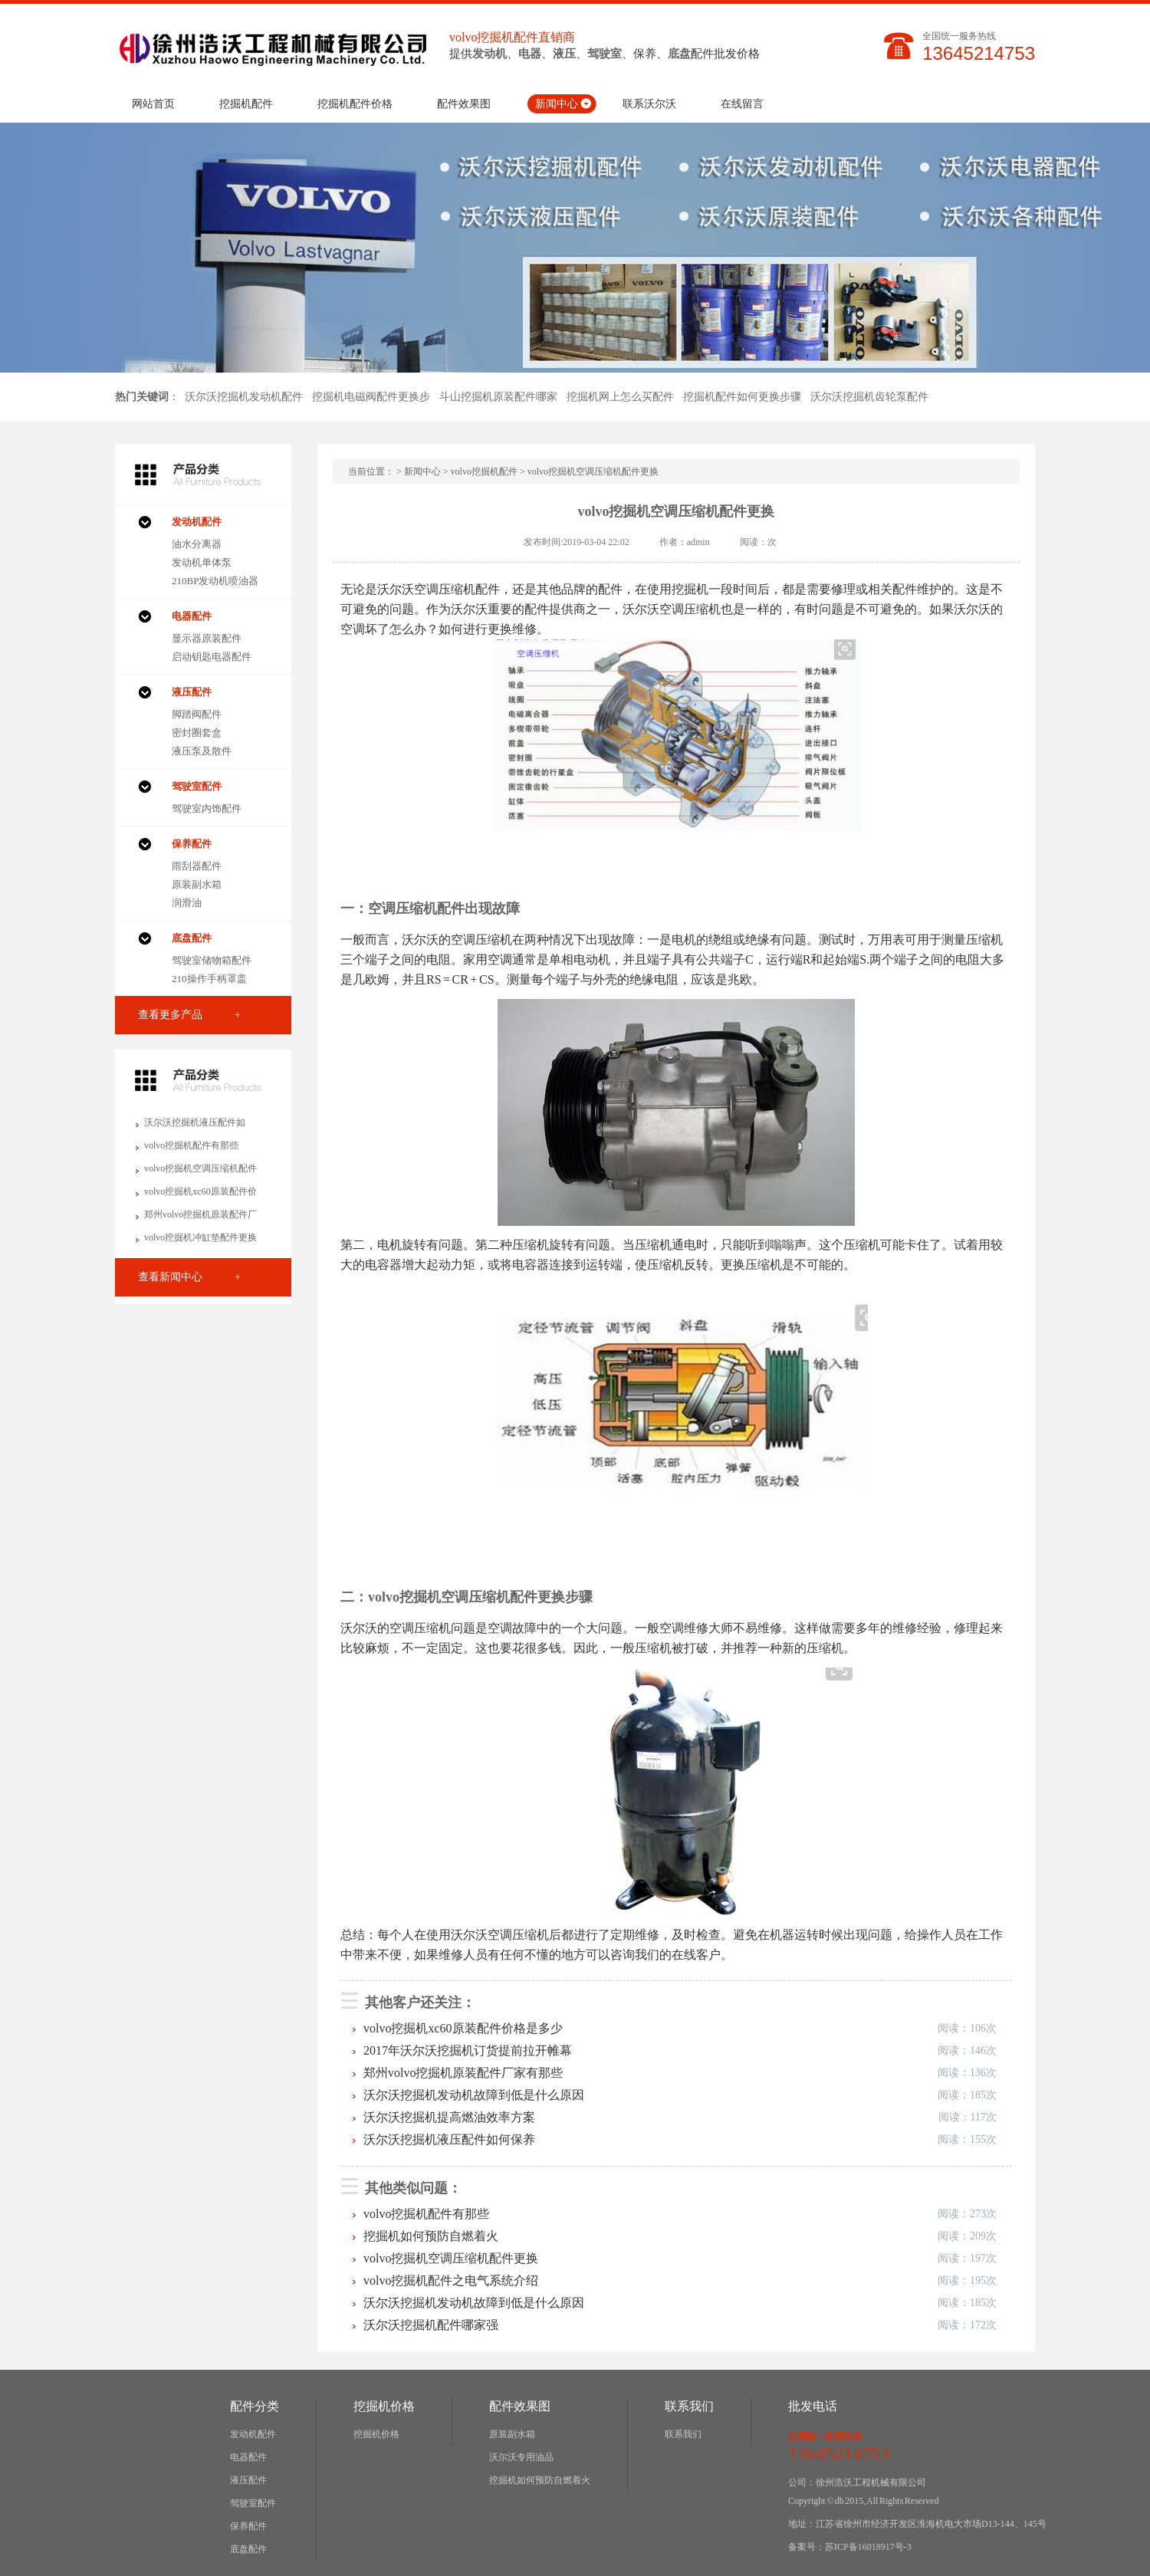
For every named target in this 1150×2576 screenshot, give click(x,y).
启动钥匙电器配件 (211, 656)
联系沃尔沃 (649, 104)
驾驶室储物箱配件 (211, 960)
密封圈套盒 (197, 732)
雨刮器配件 (197, 866)
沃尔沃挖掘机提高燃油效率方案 (449, 2117)
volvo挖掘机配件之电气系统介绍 (450, 2280)
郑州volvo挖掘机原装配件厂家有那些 (463, 2072)
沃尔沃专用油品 (521, 2457)
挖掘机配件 (246, 104)
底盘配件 (248, 2549)
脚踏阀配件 (197, 714)
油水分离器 (197, 544)
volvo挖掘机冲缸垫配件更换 (200, 1237)
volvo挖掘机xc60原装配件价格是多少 (463, 2028)
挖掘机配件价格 (355, 104)
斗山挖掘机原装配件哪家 (498, 396)
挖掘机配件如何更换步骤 (742, 396)
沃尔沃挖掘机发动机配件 (244, 396)
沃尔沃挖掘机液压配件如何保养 (449, 2139)
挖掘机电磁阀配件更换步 (371, 396)
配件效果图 (464, 104)
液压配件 (248, 2480)
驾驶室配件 (253, 2503)
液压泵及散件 (202, 751)
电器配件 (248, 2457)
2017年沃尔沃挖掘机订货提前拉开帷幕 (467, 2050)
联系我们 (683, 2434)
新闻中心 (556, 104)
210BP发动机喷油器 (215, 580)
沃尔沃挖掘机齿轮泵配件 (869, 396)
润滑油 (187, 903)
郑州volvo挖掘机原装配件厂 (200, 1214)
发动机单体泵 (202, 562)
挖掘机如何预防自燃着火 (430, 2235)
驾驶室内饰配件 (207, 808)
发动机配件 (253, 2434)
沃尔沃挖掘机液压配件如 (194, 1122)
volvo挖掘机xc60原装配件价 (200, 1191)
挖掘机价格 (376, 2434)
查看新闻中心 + (189, 1277)
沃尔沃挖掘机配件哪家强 (430, 2324)
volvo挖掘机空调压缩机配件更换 (450, 2258)
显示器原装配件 (207, 638)
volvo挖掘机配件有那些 (191, 1145)
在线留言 (742, 104)
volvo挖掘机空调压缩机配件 (200, 1168)
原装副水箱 (197, 884)
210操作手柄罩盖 (209, 978)
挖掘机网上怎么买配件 (620, 396)
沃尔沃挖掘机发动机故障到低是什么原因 (473, 2094)
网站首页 (153, 104)
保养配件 (248, 2526)
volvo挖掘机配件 (484, 471)
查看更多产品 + (189, 1014)
